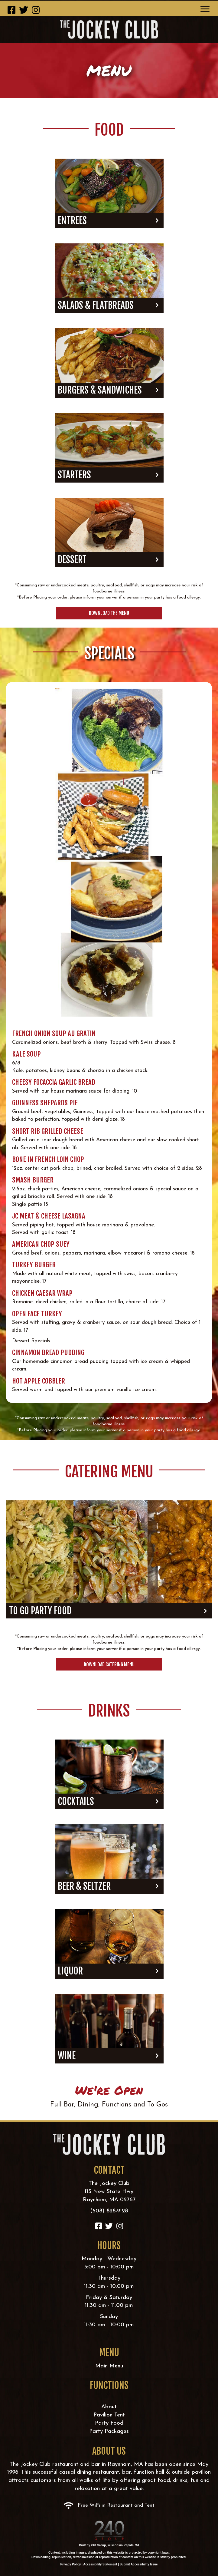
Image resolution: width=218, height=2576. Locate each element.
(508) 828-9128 (109, 2211)
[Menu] (205, 9)
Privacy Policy (70, 2564)
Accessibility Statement (100, 2564)
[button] (11, 10)
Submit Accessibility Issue (139, 2564)
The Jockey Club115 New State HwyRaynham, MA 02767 (109, 2192)
